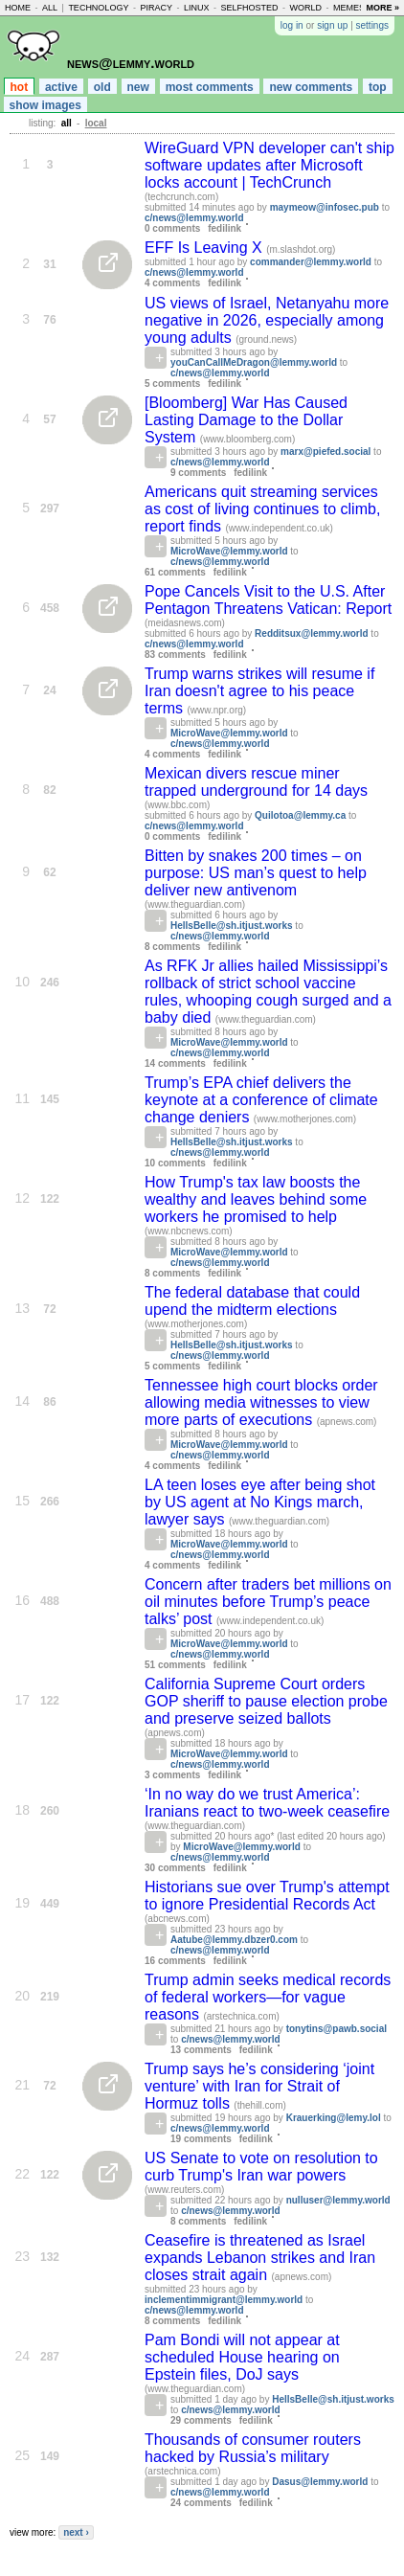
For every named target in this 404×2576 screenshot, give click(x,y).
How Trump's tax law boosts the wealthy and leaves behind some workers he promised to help (256, 1199)
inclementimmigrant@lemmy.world (224, 2299)
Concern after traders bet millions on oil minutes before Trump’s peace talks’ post (268, 1601)
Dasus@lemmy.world (320, 2481)
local (96, 123)
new (138, 87)
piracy (156, 7)
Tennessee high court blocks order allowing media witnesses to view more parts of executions (261, 1402)
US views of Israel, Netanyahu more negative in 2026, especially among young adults (267, 320)
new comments (310, 87)
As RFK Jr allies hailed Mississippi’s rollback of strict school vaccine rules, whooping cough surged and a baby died (268, 992)
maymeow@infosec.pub (324, 207)
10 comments (175, 1163)
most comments (210, 87)
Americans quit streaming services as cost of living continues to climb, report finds (262, 509)
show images (45, 105)
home (18, 7)
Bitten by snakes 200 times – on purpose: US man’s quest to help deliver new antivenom (256, 872)
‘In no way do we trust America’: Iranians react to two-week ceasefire (267, 1802)
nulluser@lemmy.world (338, 2200)
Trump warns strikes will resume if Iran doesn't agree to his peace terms (259, 691)
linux (197, 7)
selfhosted (249, 7)
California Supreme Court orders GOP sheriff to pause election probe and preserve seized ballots (266, 1701)
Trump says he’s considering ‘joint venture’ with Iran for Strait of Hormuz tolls (259, 2086)
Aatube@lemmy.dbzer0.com (234, 1939)
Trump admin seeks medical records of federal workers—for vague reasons (268, 1997)
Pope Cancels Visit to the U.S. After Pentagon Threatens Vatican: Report (268, 600)
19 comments (201, 2139)
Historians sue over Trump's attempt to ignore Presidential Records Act (267, 1895)
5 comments (172, 383)
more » (382, 7)
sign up (332, 25)
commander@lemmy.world (310, 262)
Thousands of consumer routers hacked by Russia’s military (253, 2448)
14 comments (175, 1063)
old (102, 87)
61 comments (175, 572)
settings (372, 25)
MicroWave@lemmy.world (229, 551)
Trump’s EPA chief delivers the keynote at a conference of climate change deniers (261, 1099)
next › (76, 2532)
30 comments (175, 1868)
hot (20, 87)
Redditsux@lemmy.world (311, 633)
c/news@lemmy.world (194, 218)
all (49, 7)
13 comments (201, 2050)
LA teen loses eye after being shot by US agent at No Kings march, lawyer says (260, 1502)
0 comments (172, 228)
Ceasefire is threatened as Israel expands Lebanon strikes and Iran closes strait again (260, 2257)
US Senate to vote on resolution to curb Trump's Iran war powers (261, 2166)
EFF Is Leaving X (205, 247)
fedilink (224, 228)
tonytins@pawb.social (336, 2028)
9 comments (198, 472)
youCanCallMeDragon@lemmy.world (253, 362)
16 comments (175, 1960)
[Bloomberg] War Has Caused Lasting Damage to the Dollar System (246, 420)
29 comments (201, 2420)
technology (98, 7)
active (61, 87)
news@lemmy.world (130, 63)
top (378, 87)
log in (292, 25)
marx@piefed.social (325, 451)
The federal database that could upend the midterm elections (252, 1301)
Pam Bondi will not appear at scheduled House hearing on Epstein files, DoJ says (242, 2357)
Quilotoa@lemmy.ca (300, 815)
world (306, 7)
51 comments (175, 1665)
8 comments (172, 946)
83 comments (175, 654)
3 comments (172, 1775)
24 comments (201, 2502)
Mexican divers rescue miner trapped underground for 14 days (256, 782)
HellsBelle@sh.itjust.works (231, 925)
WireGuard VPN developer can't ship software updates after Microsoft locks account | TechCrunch (269, 165)
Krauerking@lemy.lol (333, 2118)
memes (349, 7)
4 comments (172, 283)
